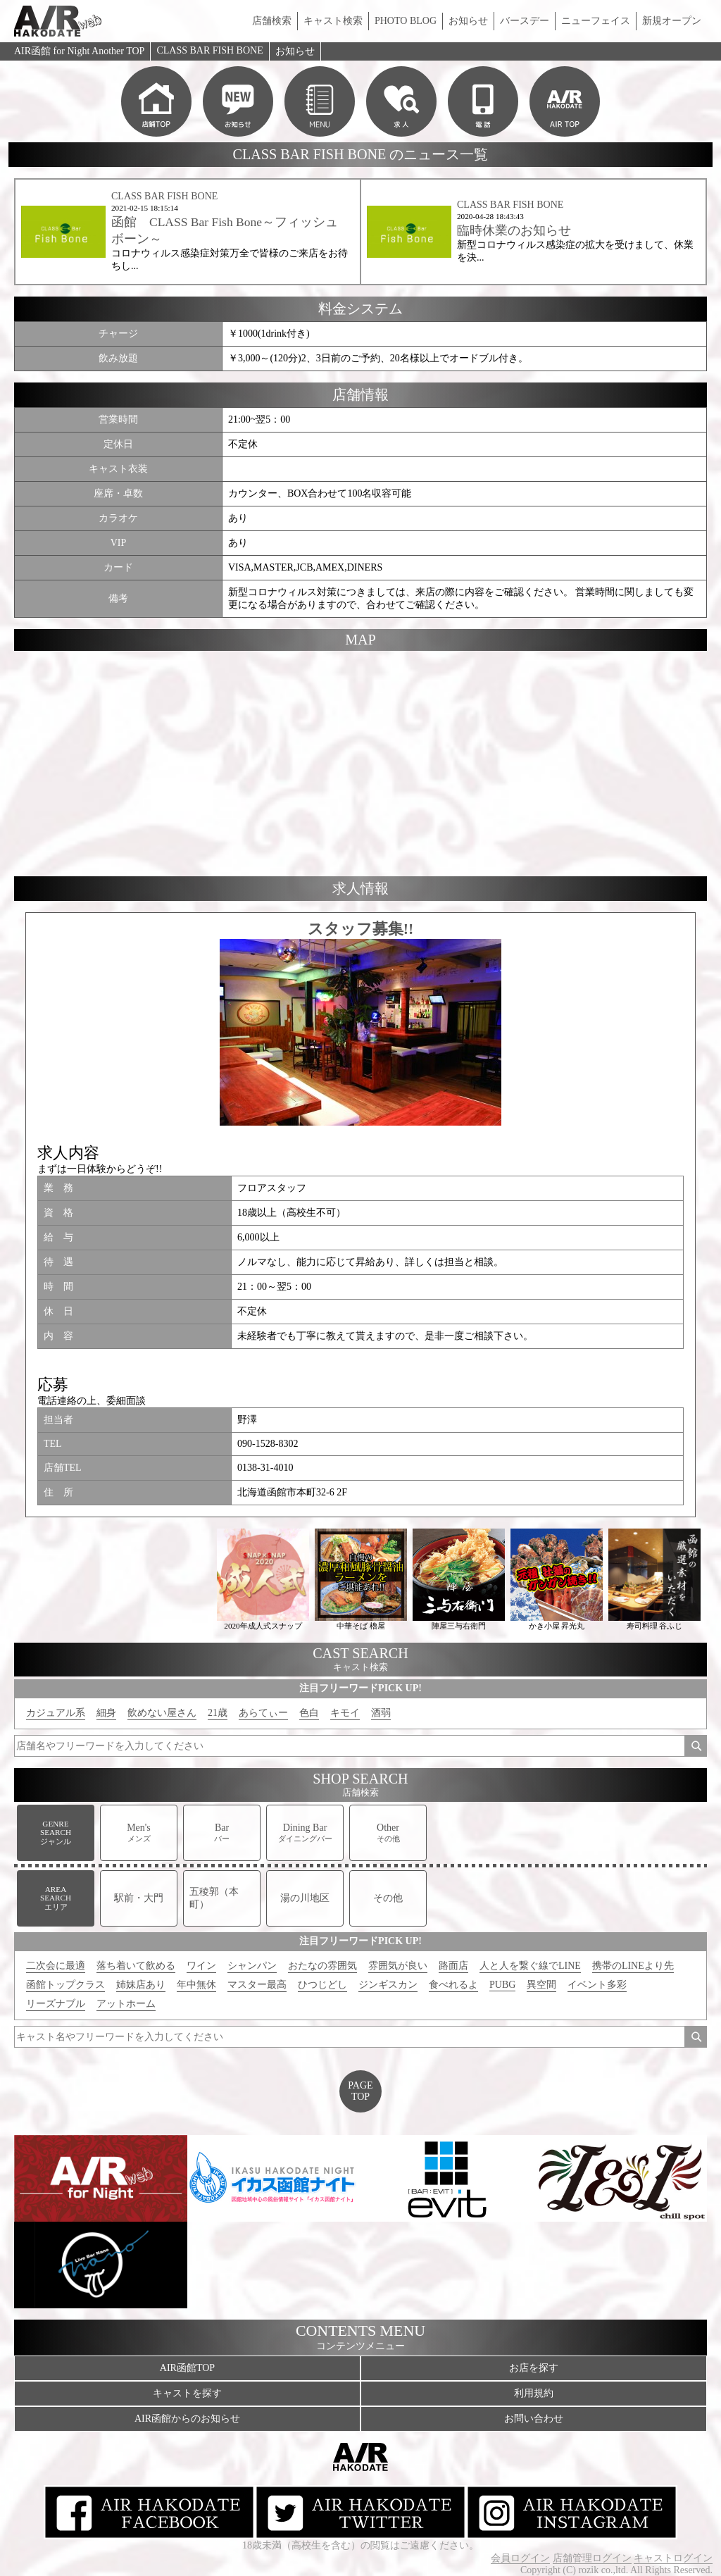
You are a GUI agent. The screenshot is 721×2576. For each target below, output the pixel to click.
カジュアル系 (55, 1712)
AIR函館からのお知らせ (187, 2418)
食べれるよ (453, 1984)
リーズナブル (55, 2003)
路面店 (453, 1965)
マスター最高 (257, 1984)
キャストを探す (187, 2393)
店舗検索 (271, 20)
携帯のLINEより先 (633, 1965)
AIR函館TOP (187, 2368)
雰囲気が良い (397, 1965)
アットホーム (126, 2003)
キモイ (345, 1712)
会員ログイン (520, 2558)
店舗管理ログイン (592, 2558)
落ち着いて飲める (135, 1965)
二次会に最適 (55, 1965)
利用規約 (533, 2393)
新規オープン (671, 20)
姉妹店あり (140, 1984)
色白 (309, 1712)
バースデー (524, 20)
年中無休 (196, 1984)
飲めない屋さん (161, 1712)
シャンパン (252, 1965)
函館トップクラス (65, 1984)
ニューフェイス (595, 20)
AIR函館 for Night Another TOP (79, 51)
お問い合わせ (533, 2418)
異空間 (541, 1984)
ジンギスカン (388, 1984)
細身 (106, 1712)
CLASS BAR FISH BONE (209, 50)
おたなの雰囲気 (322, 1965)
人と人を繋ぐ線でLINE (530, 1965)
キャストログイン (673, 2558)
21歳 (217, 1712)
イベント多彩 (597, 1984)
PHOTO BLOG (406, 20)
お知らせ (468, 20)
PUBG (502, 1984)
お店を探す (533, 2368)
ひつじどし (322, 1984)
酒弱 (381, 1712)
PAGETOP (360, 2091)
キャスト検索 (333, 20)
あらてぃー (263, 1712)
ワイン (201, 1965)
